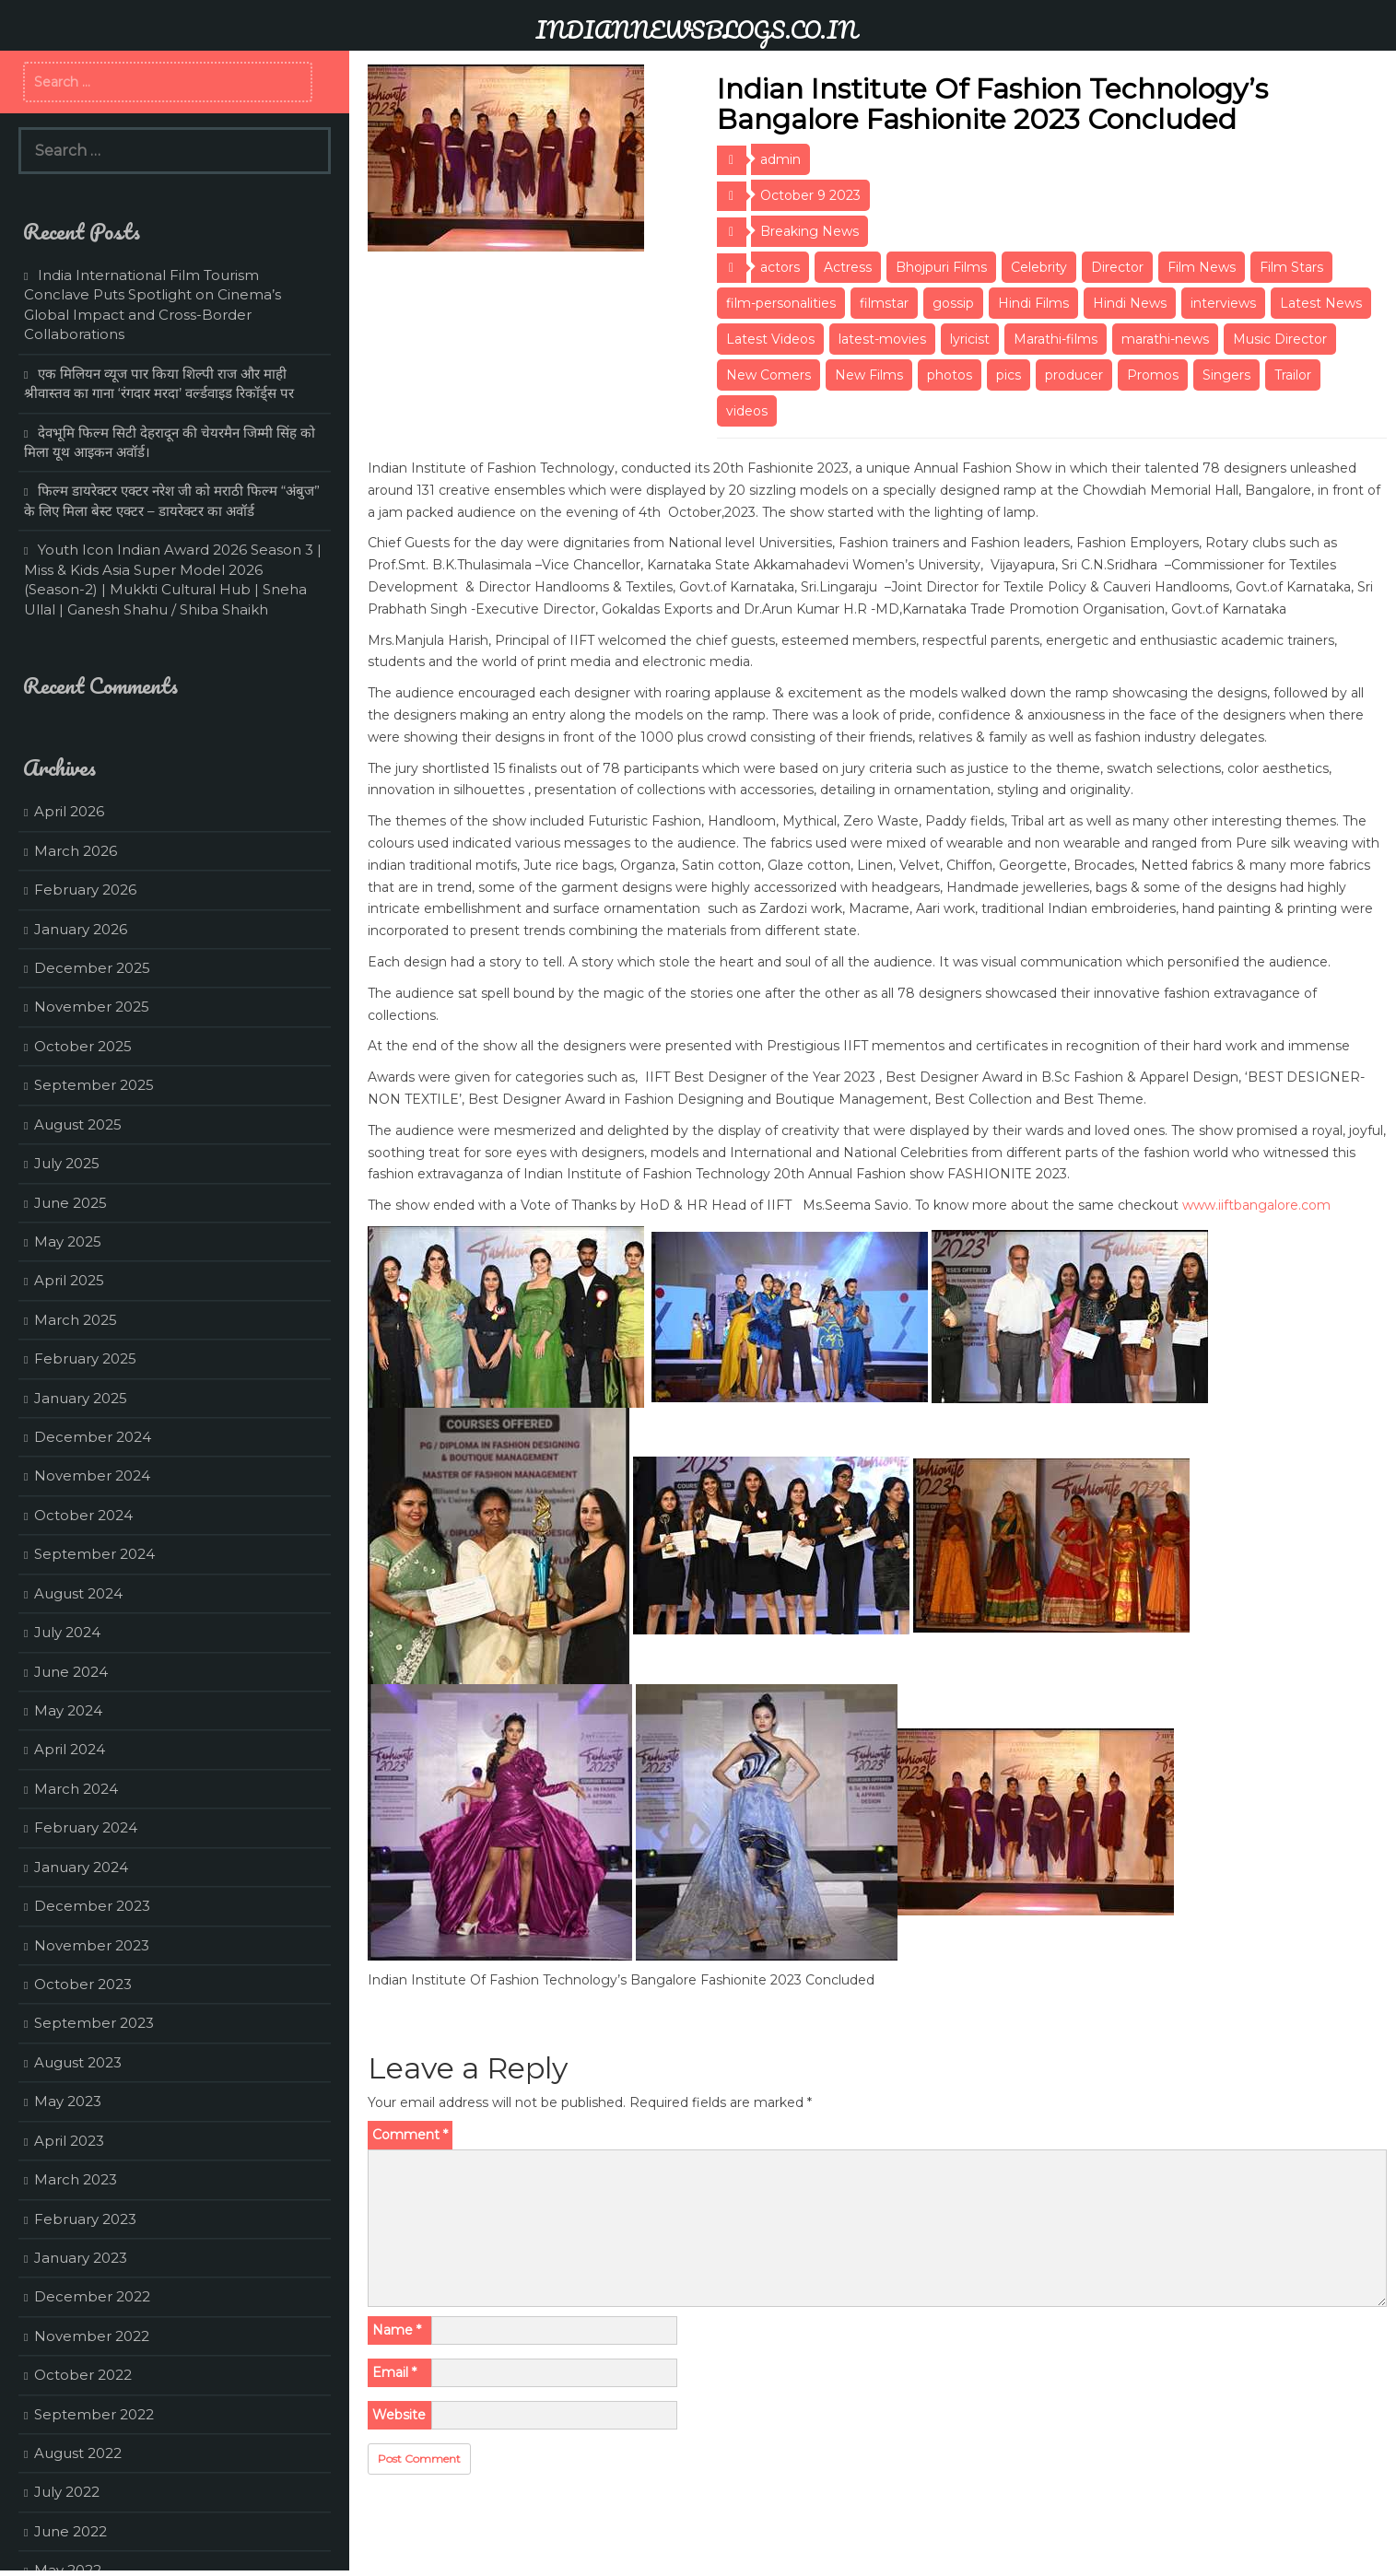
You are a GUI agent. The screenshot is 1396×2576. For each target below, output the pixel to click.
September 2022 (94, 2414)
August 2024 (78, 1593)
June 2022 (70, 2531)
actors (780, 267)
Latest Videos (770, 339)
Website (399, 2414)
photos (949, 375)
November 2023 (91, 1945)
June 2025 (70, 1203)
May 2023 (67, 2101)
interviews (1223, 303)
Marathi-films (1055, 339)
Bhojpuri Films (941, 267)
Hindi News (1130, 303)
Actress (848, 267)
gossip (953, 303)
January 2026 (80, 929)
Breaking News (809, 231)
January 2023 (80, 2257)
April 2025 (69, 1280)
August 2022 (78, 2453)
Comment (410, 2134)
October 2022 (83, 2374)
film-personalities (781, 303)
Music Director (1280, 339)
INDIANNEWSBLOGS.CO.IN (696, 29)
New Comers (768, 375)
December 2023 (92, 1905)
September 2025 (94, 1085)
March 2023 (75, 2179)
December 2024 (92, 1437)
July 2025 (67, 1163)
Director (1117, 267)
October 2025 (83, 1046)
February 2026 (85, 889)
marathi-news (1165, 339)
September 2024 (94, 1554)
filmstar (884, 303)
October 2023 (83, 1984)
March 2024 (76, 1788)
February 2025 (85, 1358)
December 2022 (92, 2296)
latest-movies (882, 339)
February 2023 (85, 2219)
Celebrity (1039, 267)
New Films (869, 375)
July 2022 (67, 2491)
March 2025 (75, 1320)
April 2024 (69, 1749)
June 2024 (71, 1671)
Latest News (1321, 303)
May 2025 (67, 1241)
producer (1074, 375)
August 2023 (78, 2062)
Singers (1226, 375)
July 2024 (67, 1632)
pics (1008, 375)
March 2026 (75, 851)
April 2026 (69, 811)
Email (394, 2372)
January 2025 (80, 1398)
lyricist (970, 339)
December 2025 (92, 968)
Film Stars (1291, 267)
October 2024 (83, 1515)
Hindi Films (1033, 303)
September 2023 (94, 2023)
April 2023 (69, 2140)
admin (780, 159)
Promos (1153, 375)
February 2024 (85, 1827)
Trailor (1292, 375)
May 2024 (68, 1710)
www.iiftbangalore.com (1256, 1205)
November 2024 (92, 1475)
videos (747, 411)
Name (396, 2330)
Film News (1201, 267)
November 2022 (91, 2336)
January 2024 (81, 1867)
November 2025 (91, 1006)
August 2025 (78, 1124)
